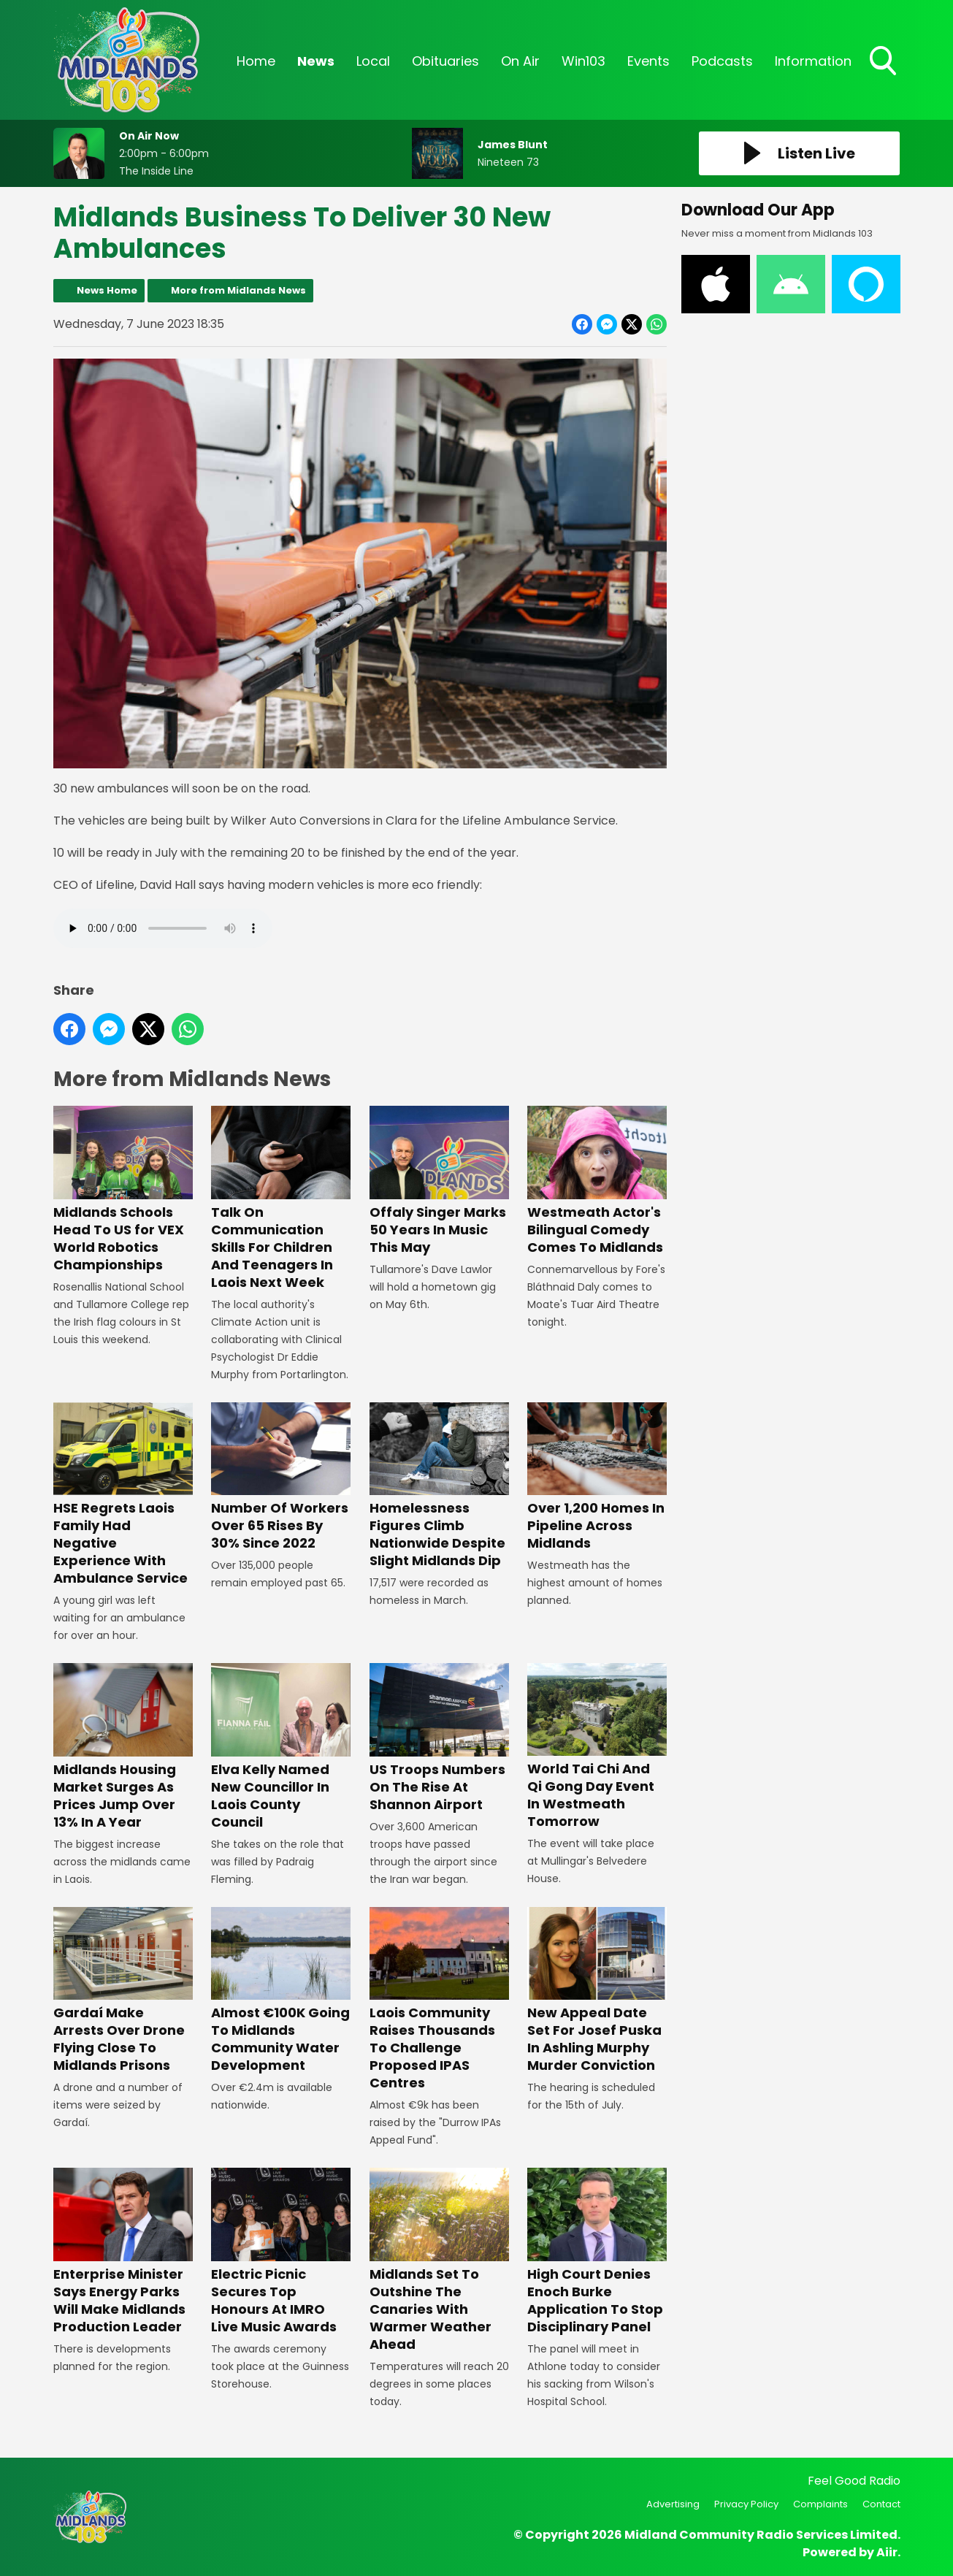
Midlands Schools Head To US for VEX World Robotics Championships (123, 1189)
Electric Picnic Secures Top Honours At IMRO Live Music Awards (281, 2251)
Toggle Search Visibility (884, 62)
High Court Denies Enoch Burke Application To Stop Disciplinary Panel (596, 2251)
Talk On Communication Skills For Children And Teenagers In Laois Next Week (281, 1198)
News (315, 61)
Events (648, 61)
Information (813, 61)
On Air (520, 61)
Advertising (673, 2504)
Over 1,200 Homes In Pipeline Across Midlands (596, 1477)
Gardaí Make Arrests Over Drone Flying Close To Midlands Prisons (123, 1990)
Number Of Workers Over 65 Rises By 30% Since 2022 (281, 1477)
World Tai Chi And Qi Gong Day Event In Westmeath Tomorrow (596, 1746)
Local (373, 61)
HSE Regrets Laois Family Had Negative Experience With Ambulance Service (123, 1494)
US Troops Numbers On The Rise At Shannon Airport (438, 1738)
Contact (881, 2504)
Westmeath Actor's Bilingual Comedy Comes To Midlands (596, 1180)
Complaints (820, 2504)
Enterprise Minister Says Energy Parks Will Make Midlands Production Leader (123, 2251)
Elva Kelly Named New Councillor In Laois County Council (281, 1746)
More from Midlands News (238, 290)
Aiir (886, 2552)
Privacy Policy (746, 2504)
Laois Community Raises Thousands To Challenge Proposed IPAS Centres (438, 1999)
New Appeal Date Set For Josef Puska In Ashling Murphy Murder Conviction (596, 1990)
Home (256, 61)
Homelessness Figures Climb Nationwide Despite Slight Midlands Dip (438, 1486)
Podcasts (722, 61)
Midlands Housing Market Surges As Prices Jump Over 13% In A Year (123, 1746)
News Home (107, 290)
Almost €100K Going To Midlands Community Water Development (281, 1990)
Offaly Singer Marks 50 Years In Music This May (438, 1180)
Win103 (583, 61)
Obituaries (445, 61)
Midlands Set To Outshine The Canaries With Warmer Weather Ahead (438, 2260)
